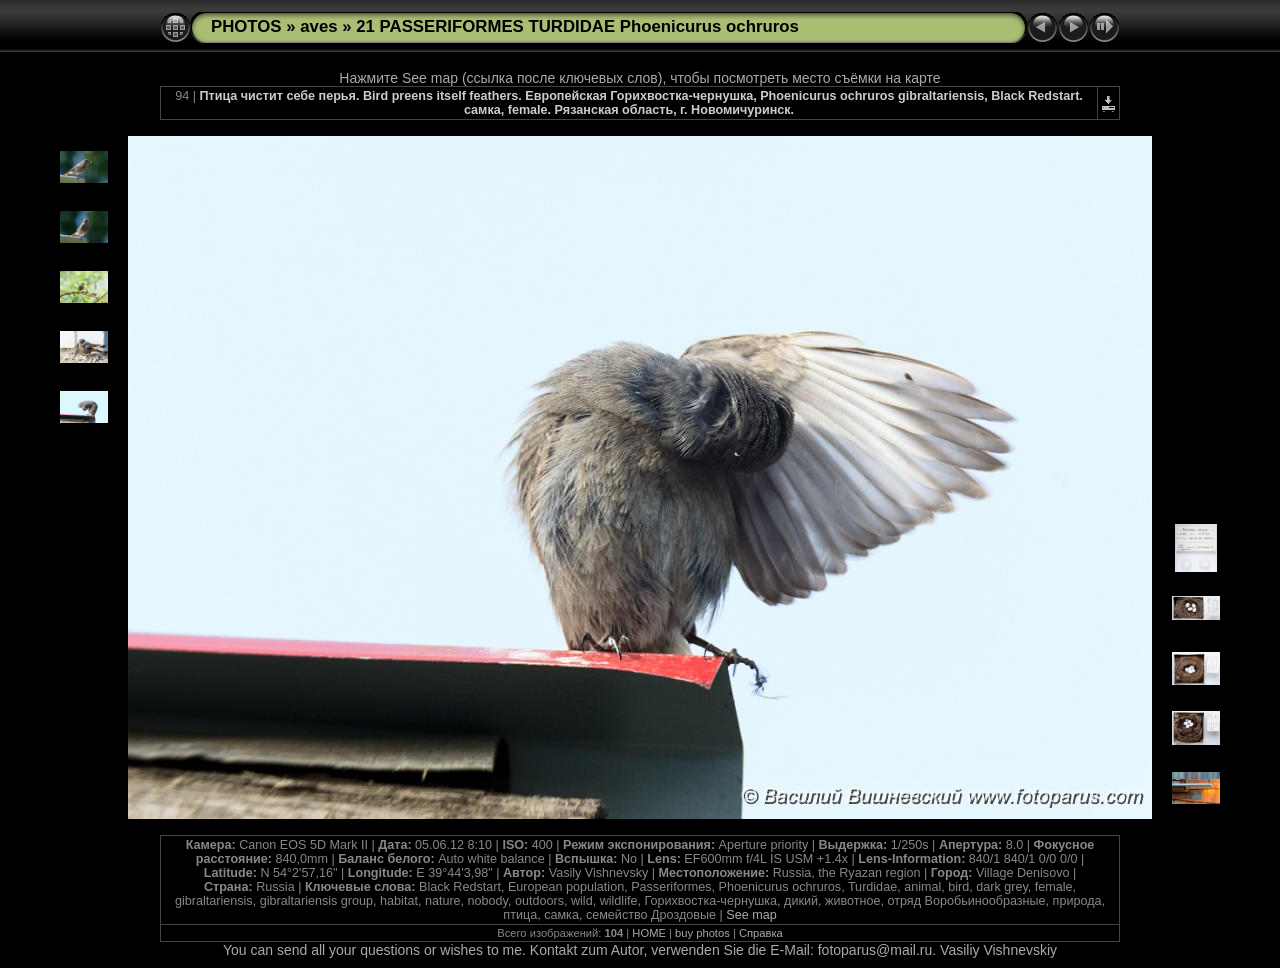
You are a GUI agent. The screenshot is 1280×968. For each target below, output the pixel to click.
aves (318, 26)
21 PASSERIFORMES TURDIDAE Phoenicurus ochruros (577, 26)
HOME (649, 933)
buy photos (702, 933)
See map (751, 915)
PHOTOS (246, 26)
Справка (761, 933)
